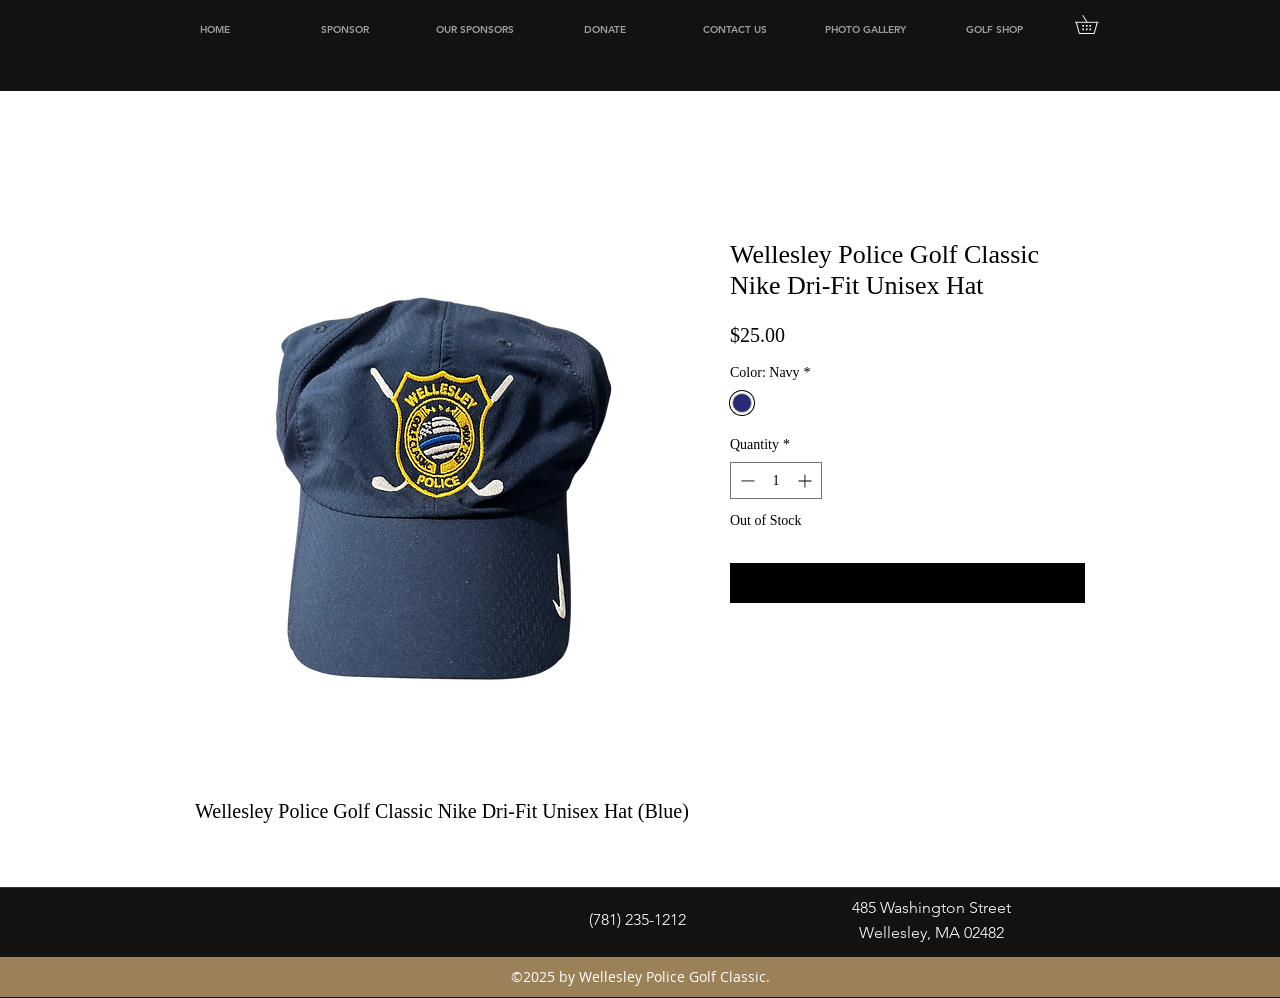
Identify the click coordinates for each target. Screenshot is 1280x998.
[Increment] (806, 480)
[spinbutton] (776, 480)
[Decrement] (745, 480)
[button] (1095, 24)
